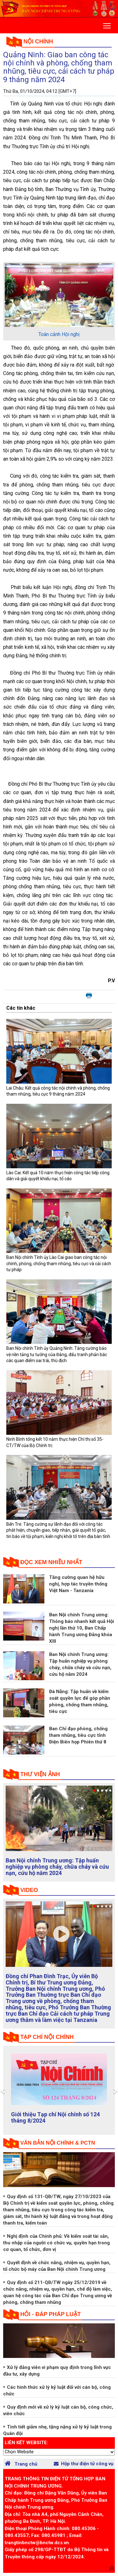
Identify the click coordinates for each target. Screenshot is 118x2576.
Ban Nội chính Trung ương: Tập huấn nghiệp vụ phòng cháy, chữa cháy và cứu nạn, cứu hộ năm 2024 (57, 1866)
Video (29, 1890)
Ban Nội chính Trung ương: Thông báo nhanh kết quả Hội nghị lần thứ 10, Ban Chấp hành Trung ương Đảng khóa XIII (81, 1628)
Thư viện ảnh (40, 1774)
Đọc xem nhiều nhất (51, 1562)
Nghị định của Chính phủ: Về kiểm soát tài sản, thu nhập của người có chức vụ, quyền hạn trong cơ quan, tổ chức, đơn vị (56, 2242)
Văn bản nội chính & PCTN (57, 2143)
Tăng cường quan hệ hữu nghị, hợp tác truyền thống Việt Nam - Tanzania (78, 1583)
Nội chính (38, 41)
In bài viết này (89, 996)
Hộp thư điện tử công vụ (83, 2464)
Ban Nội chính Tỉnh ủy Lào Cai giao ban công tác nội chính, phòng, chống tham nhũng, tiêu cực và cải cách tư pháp (58, 1263)
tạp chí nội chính (47, 2037)
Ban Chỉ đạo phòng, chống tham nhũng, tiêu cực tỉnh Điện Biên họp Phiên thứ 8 (78, 1735)
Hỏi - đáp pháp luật (50, 2314)
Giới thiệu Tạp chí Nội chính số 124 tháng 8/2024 (55, 2117)
